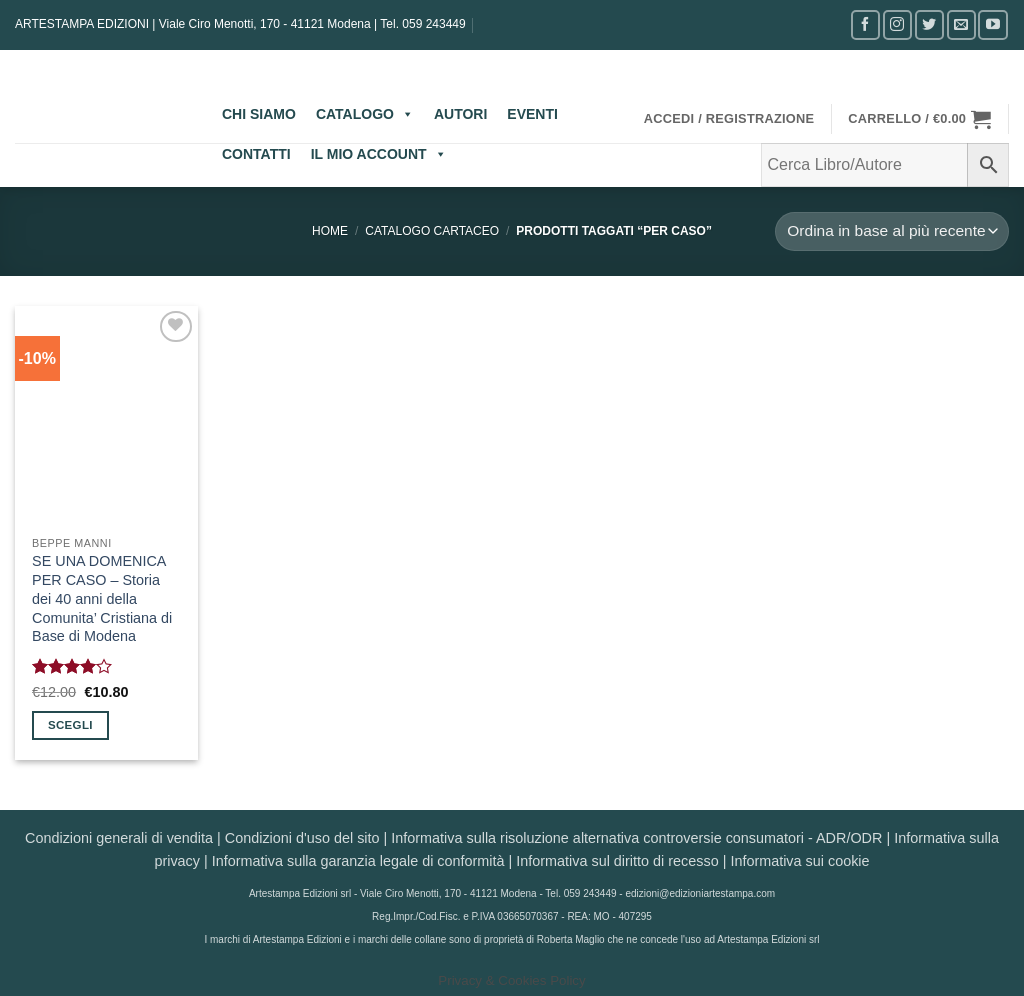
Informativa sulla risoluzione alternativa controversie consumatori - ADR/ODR (636, 838)
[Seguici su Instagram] (897, 24)
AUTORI (460, 114)
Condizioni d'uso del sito (302, 838)
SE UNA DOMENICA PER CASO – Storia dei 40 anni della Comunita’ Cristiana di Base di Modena (102, 598)
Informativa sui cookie (799, 861)
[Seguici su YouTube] (992, 24)
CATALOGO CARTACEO (432, 231)
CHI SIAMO (259, 114)
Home (330, 231)
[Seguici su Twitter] (929, 24)
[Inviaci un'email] (961, 24)
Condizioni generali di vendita (119, 838)
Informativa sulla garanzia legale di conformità (358, 861)
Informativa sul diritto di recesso (617, 861)
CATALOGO (365, 114)
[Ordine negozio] (892, 231)
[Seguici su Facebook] (865, 24)
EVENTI (532, 114)
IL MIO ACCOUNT (379, 154)
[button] (729, 119)
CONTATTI (256, 154)
